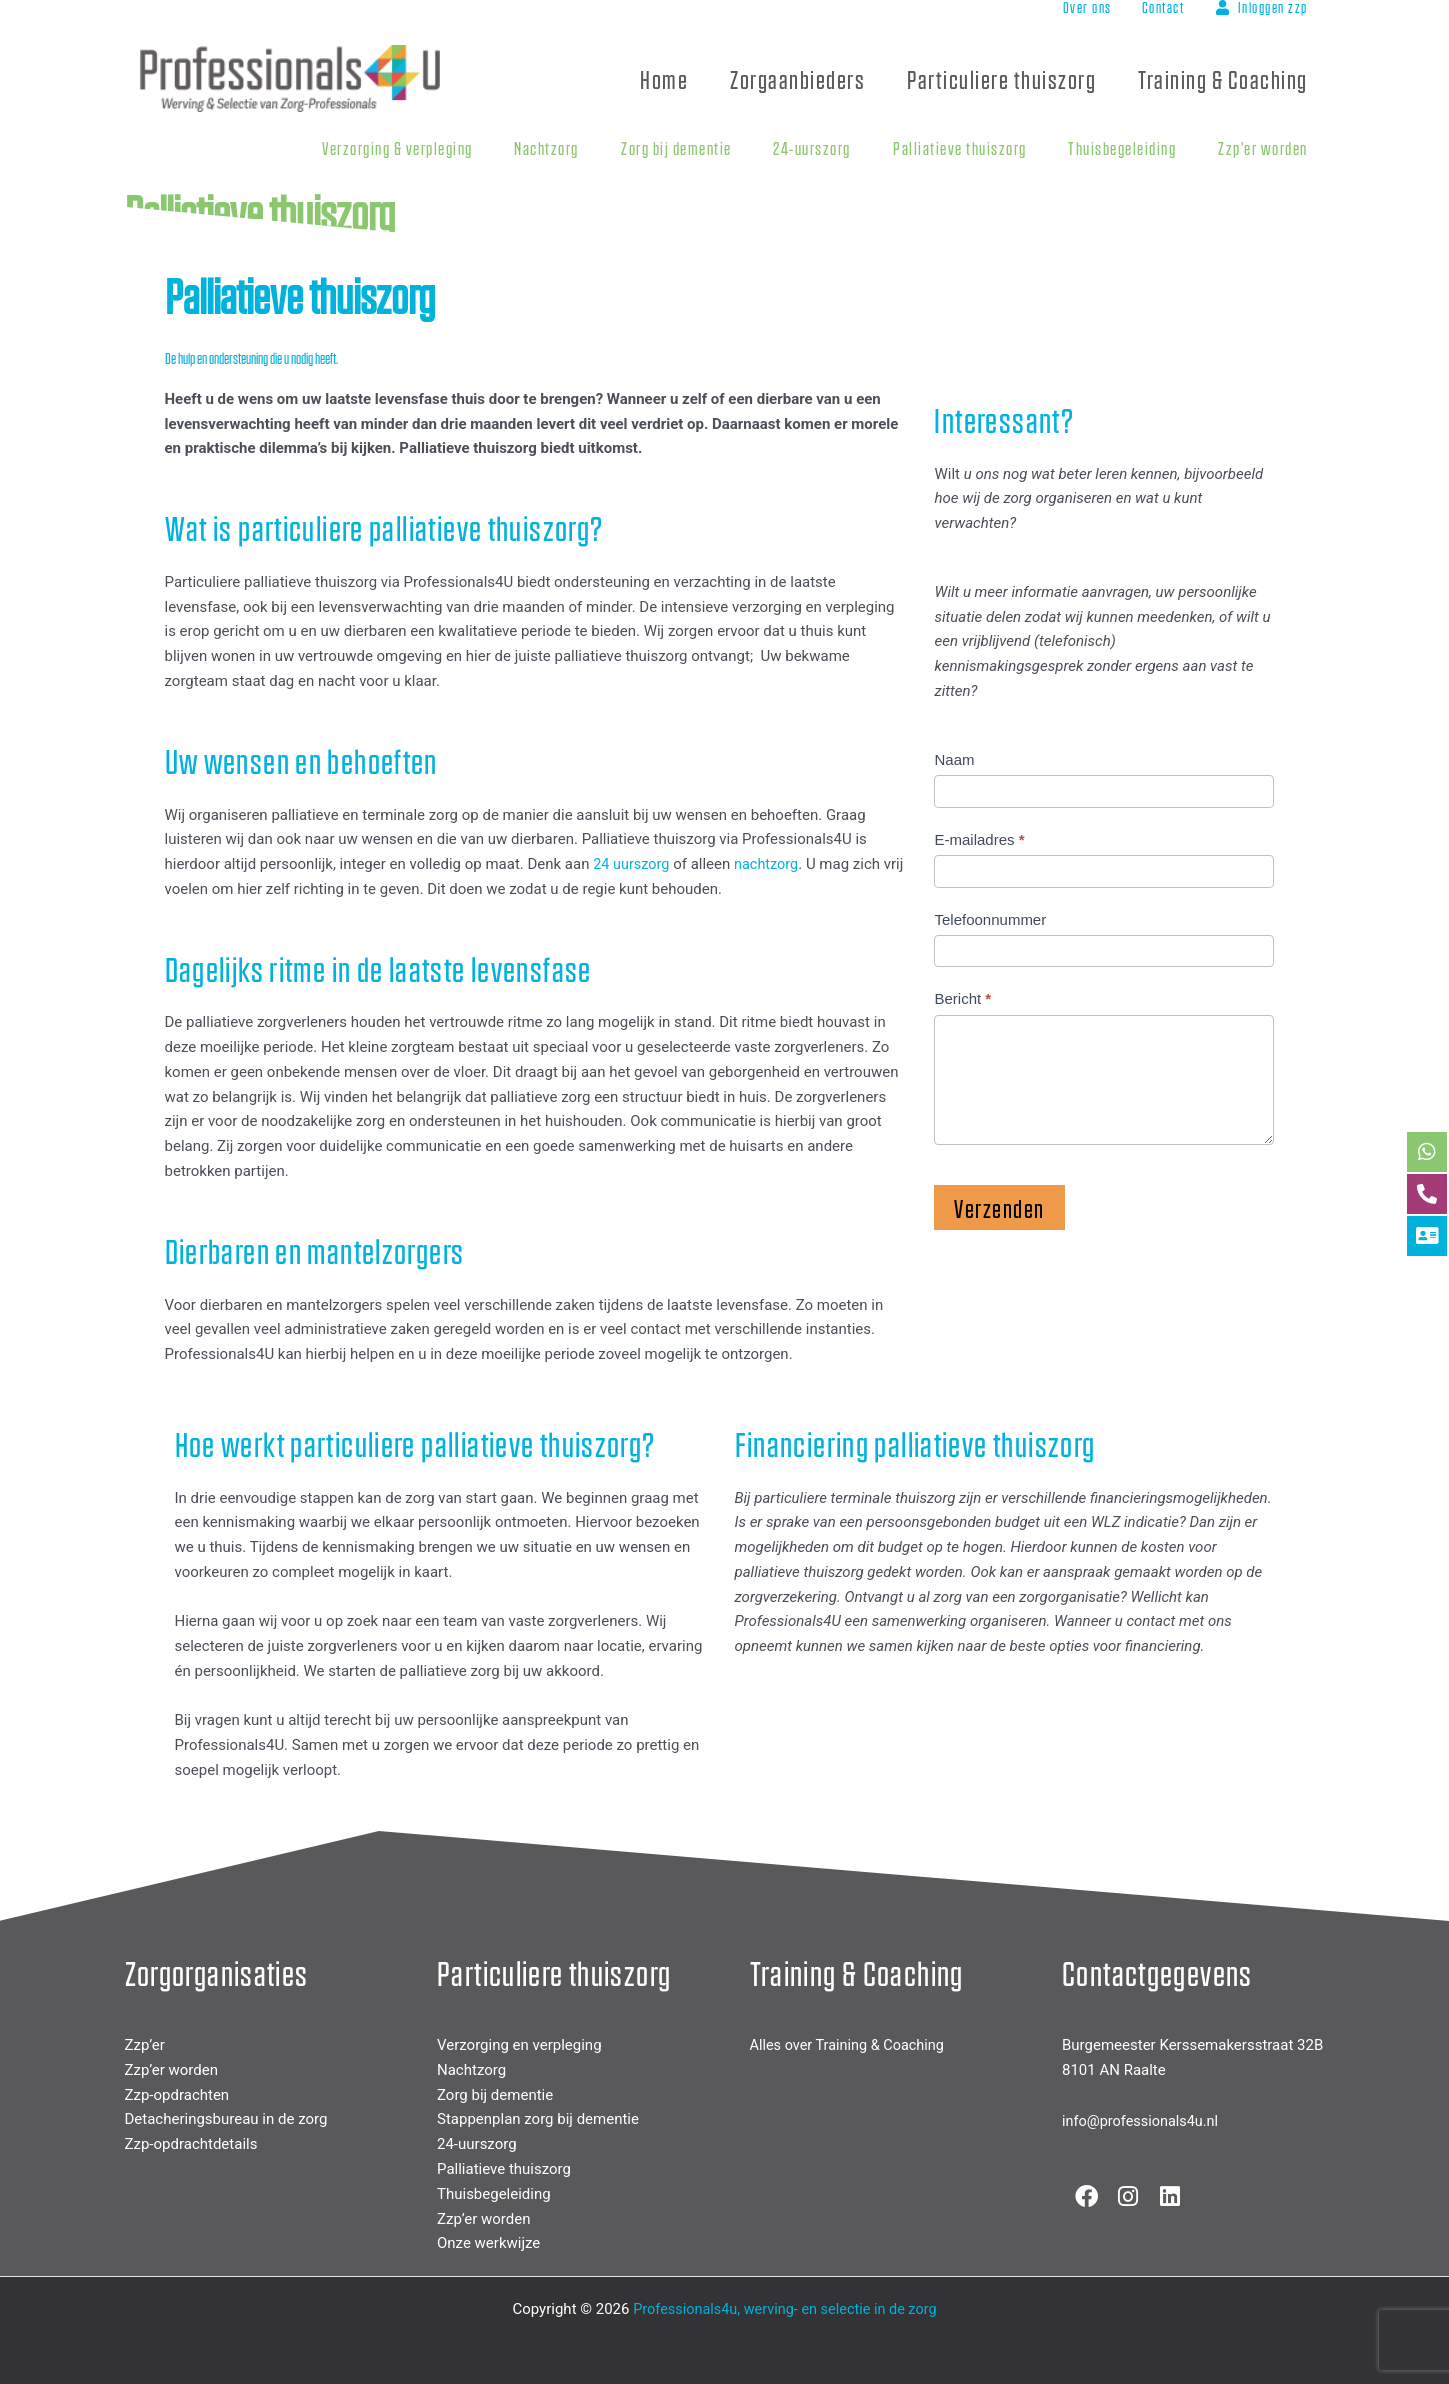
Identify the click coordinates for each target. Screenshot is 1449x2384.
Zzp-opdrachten (177, 2094)
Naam (954, 759)
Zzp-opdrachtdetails (191, 2144)
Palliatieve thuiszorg (504, 2169)
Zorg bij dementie (495, 2094)
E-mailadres (979, 839)
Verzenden (999, 1207)
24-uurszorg (477, 2144)
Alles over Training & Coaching (851, 2045)
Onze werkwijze (488, 2243)
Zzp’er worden (171, 2070)
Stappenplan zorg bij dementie (538, 2119)
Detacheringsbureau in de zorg (226, 2119)
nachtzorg (770, 864)
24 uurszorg (632, 864)
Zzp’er (145, 2045)
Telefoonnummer (990, 919)
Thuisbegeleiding (494, 2193)
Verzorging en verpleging (519, 2045)
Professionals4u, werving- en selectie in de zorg (784, 2309)
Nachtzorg (471, 2070)
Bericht (962, 998)
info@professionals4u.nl (1143, 2121)
